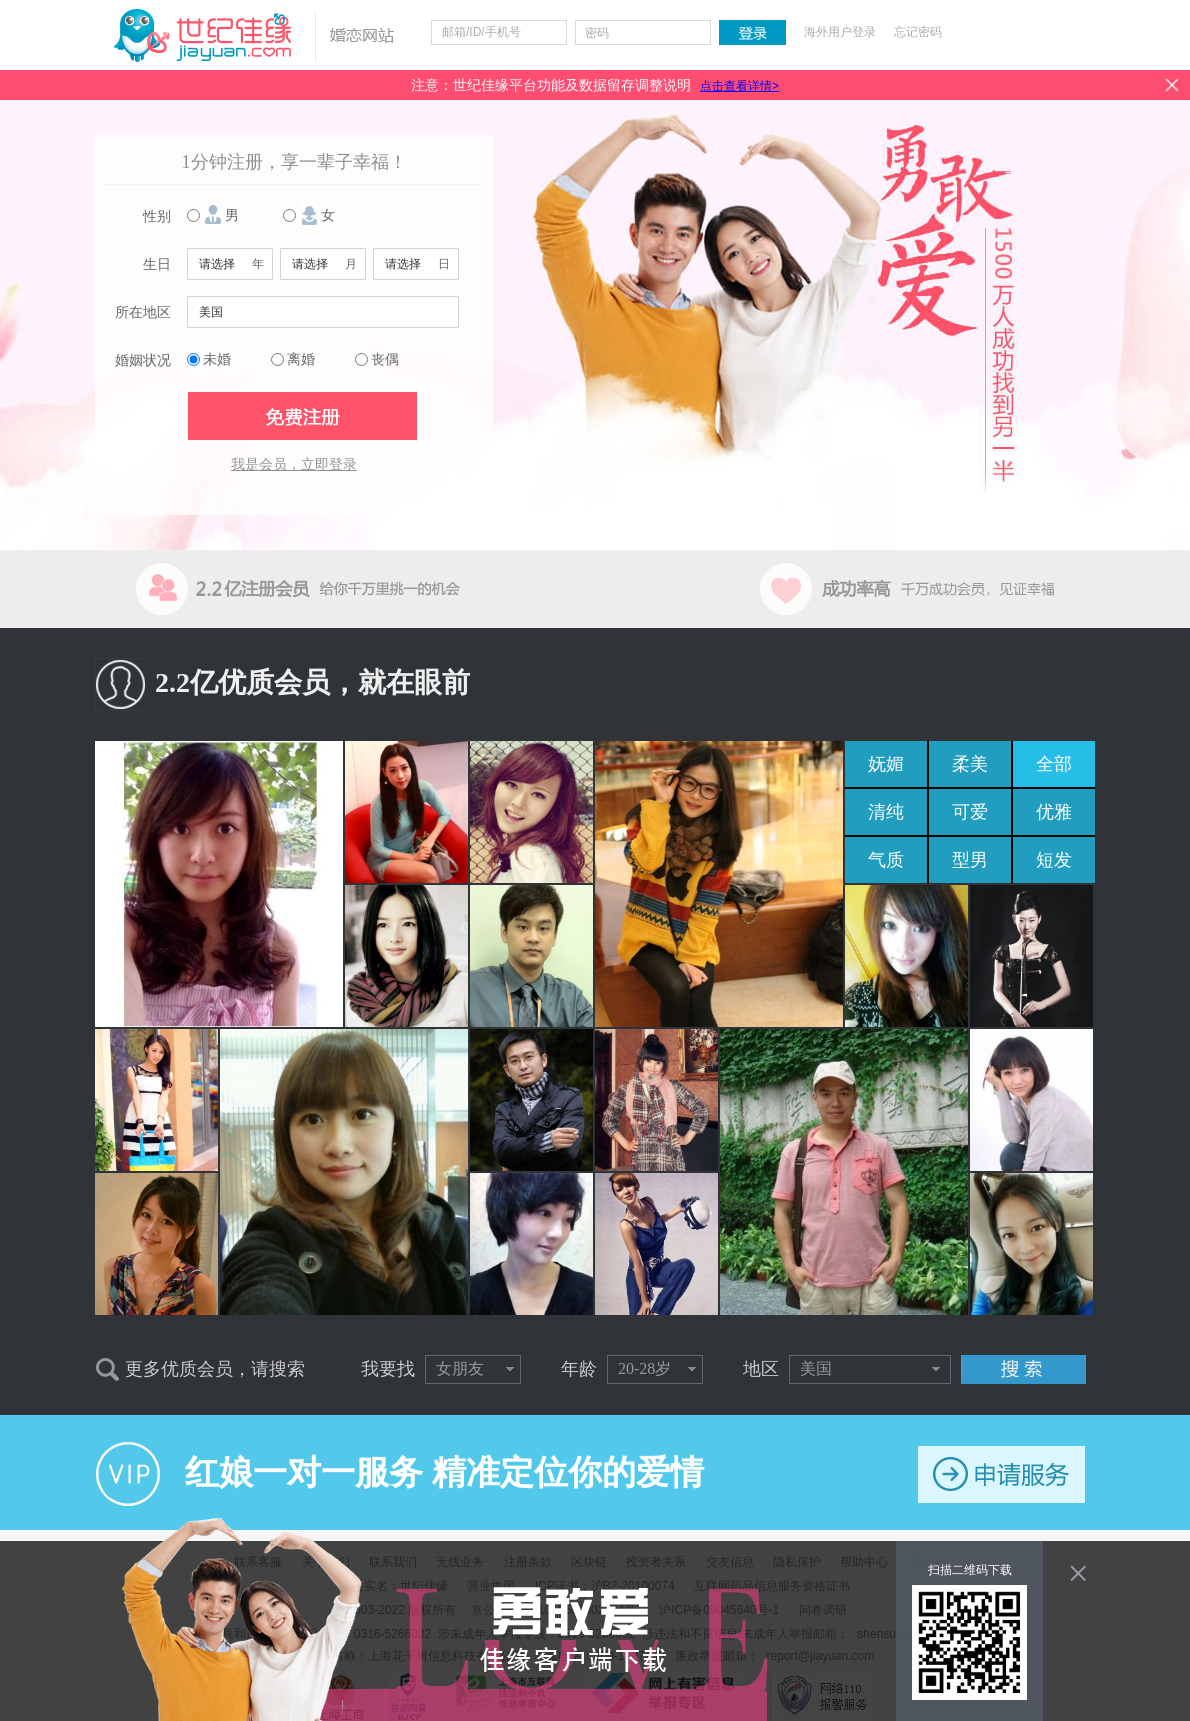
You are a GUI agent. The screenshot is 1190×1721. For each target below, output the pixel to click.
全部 (1054, 764)
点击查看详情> (739, 86)
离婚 (301, 359)
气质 (886, 860)
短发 (1054, 860)
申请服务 (1001, 1474)
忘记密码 (918, 32)
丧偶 (385, 359)
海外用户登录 (840, 32)
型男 (970, 860)
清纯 (886, 812)
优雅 (1054, 812)
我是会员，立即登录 (294, 464)
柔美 (970, 764)
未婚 (217, 359)
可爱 (970, 812)
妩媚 (886, 764)
